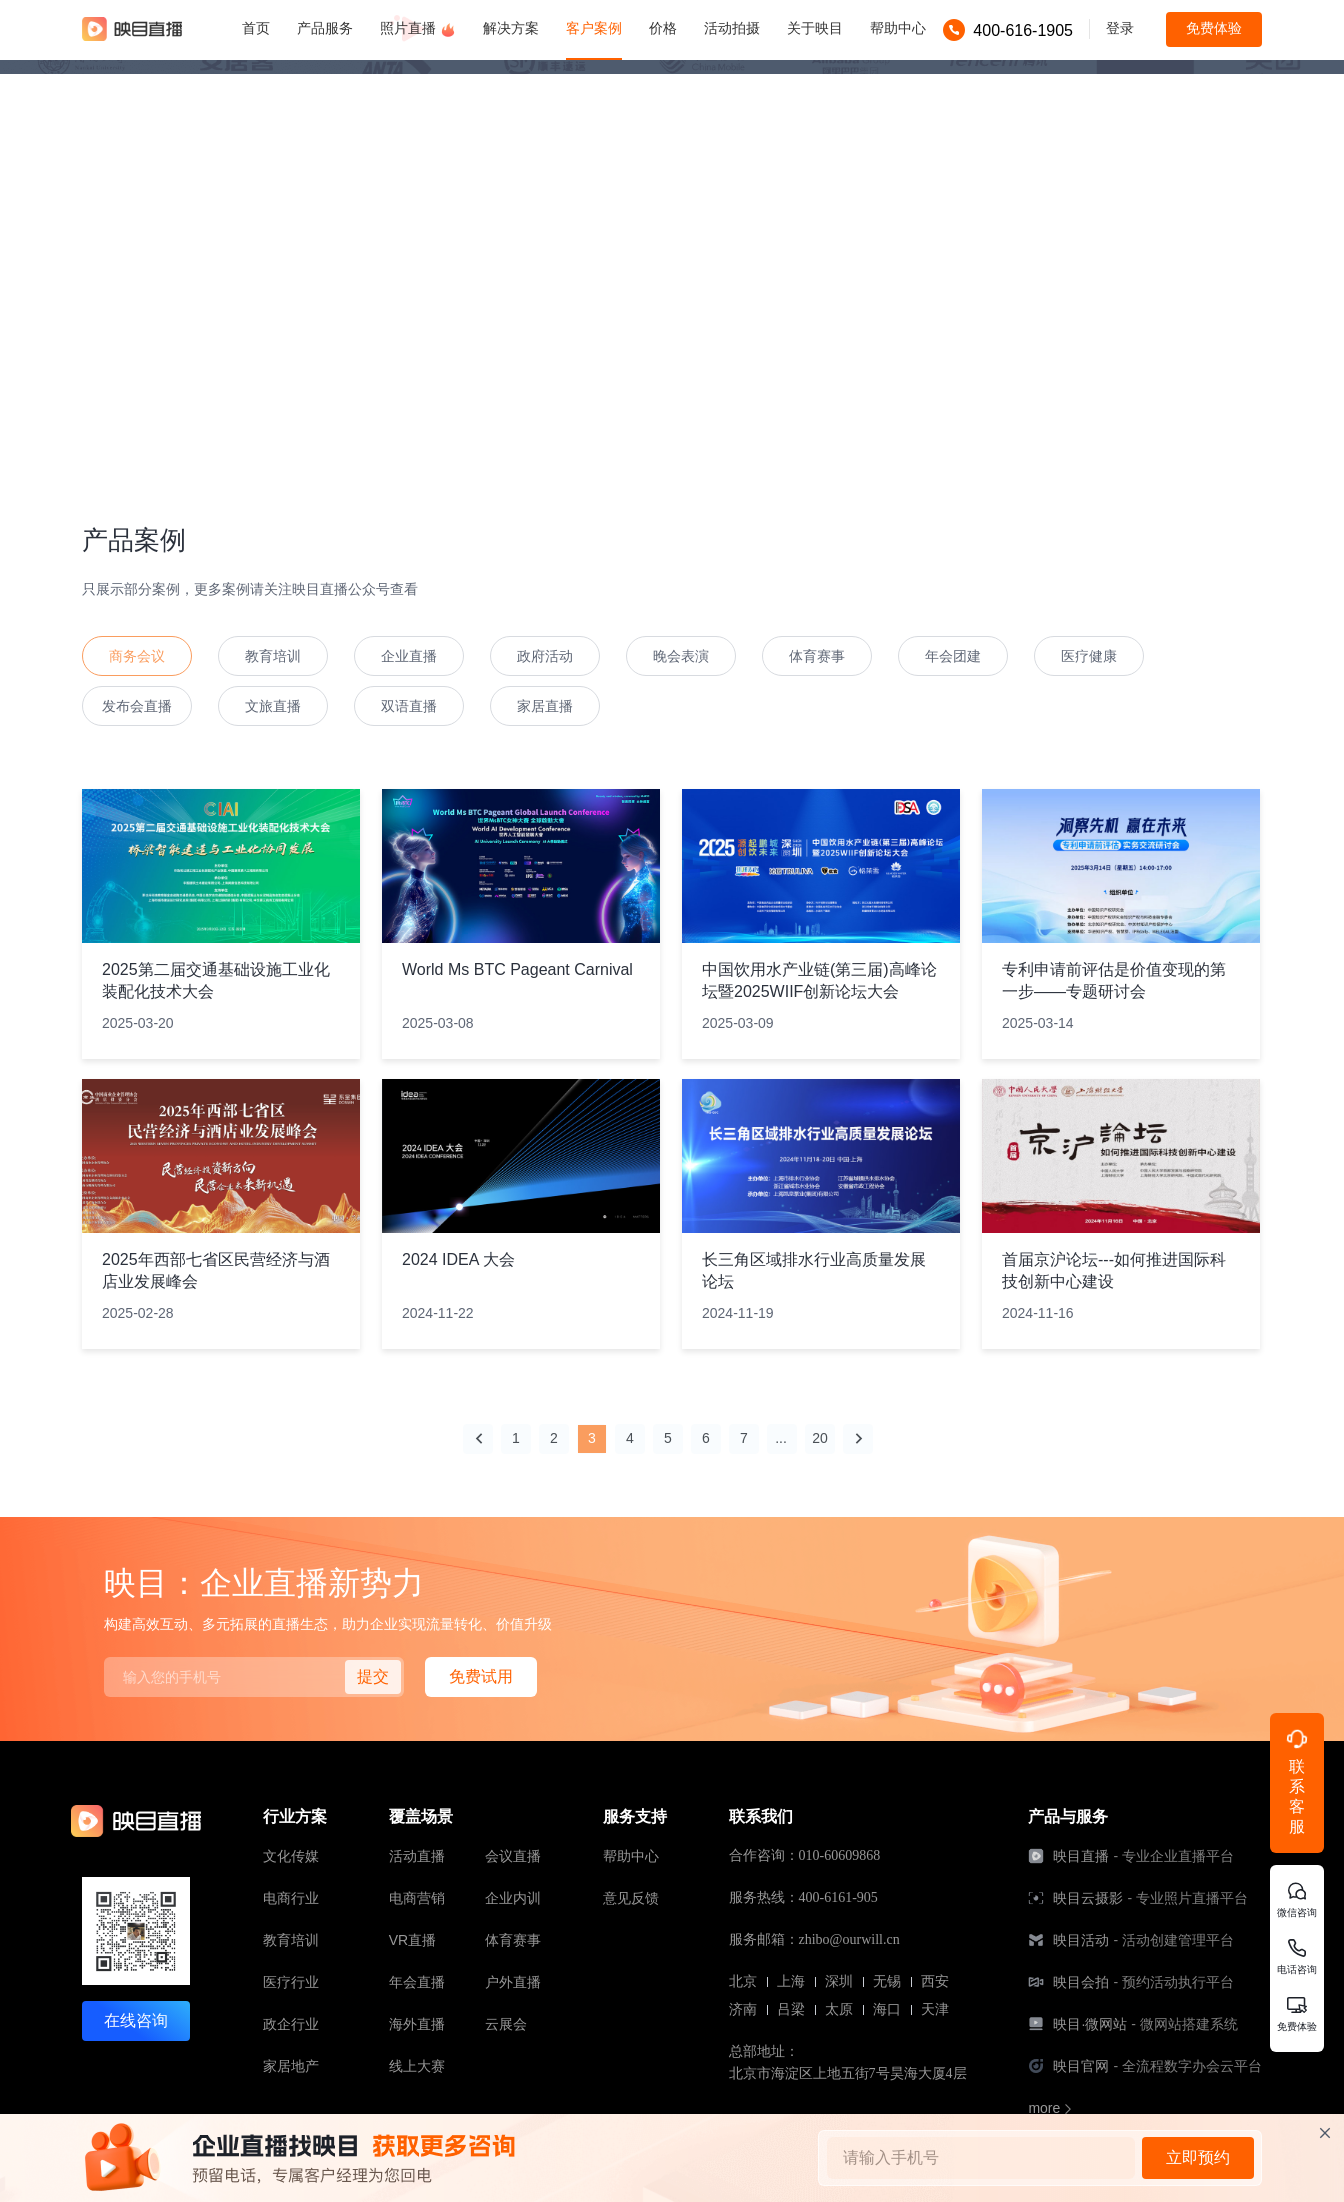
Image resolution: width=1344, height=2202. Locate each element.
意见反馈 (631, 1898)
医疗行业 (291, 1982)
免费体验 (1214, 28)
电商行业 (291, 1898)
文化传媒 (291, 1856)
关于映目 (815, 28)
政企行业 (291, 2024)
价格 (663, 28)
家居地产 (291, 2066)
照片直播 (418, 29)
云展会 (506, 2024)
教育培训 (291, 1940)
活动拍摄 (732, 28)
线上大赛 (417, 2066)
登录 (1120, 28)
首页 (256, 28)
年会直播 (417, 1982)
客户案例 (594, 28)
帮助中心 (898, 28)
